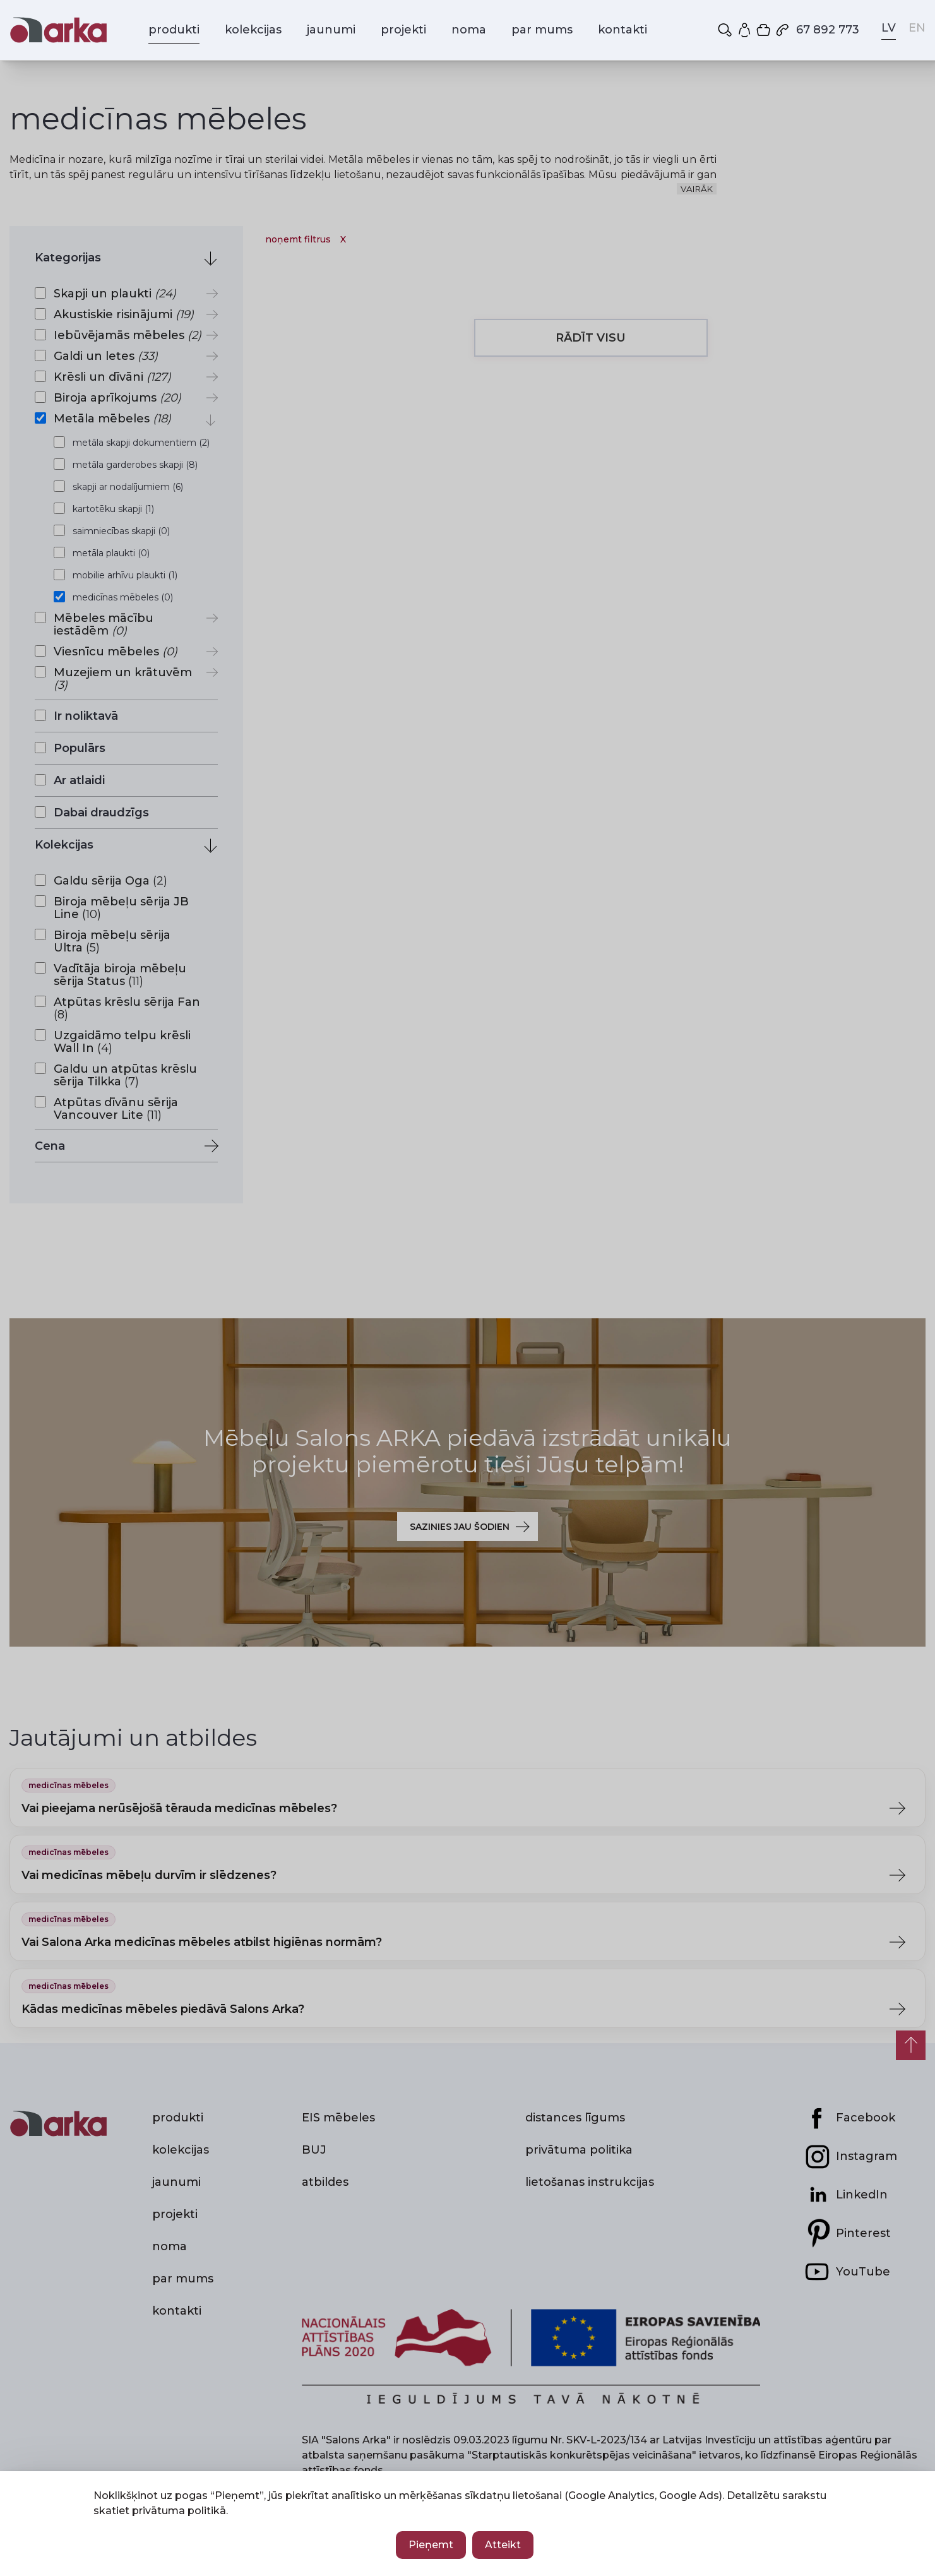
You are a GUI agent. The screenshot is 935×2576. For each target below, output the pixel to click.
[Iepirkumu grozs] (764, 29)
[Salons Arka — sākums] (58, 30)
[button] (726, 29)
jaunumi (331, 30)
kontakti (622, 30)
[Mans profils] (745, 29)
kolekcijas (253, 30)
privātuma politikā (179, 2511)
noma (468, 30)
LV (888, 28)
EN (917, 28)
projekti (403, 30)
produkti (174, 30)
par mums (542, 30)
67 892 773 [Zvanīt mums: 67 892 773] (816, 29)
